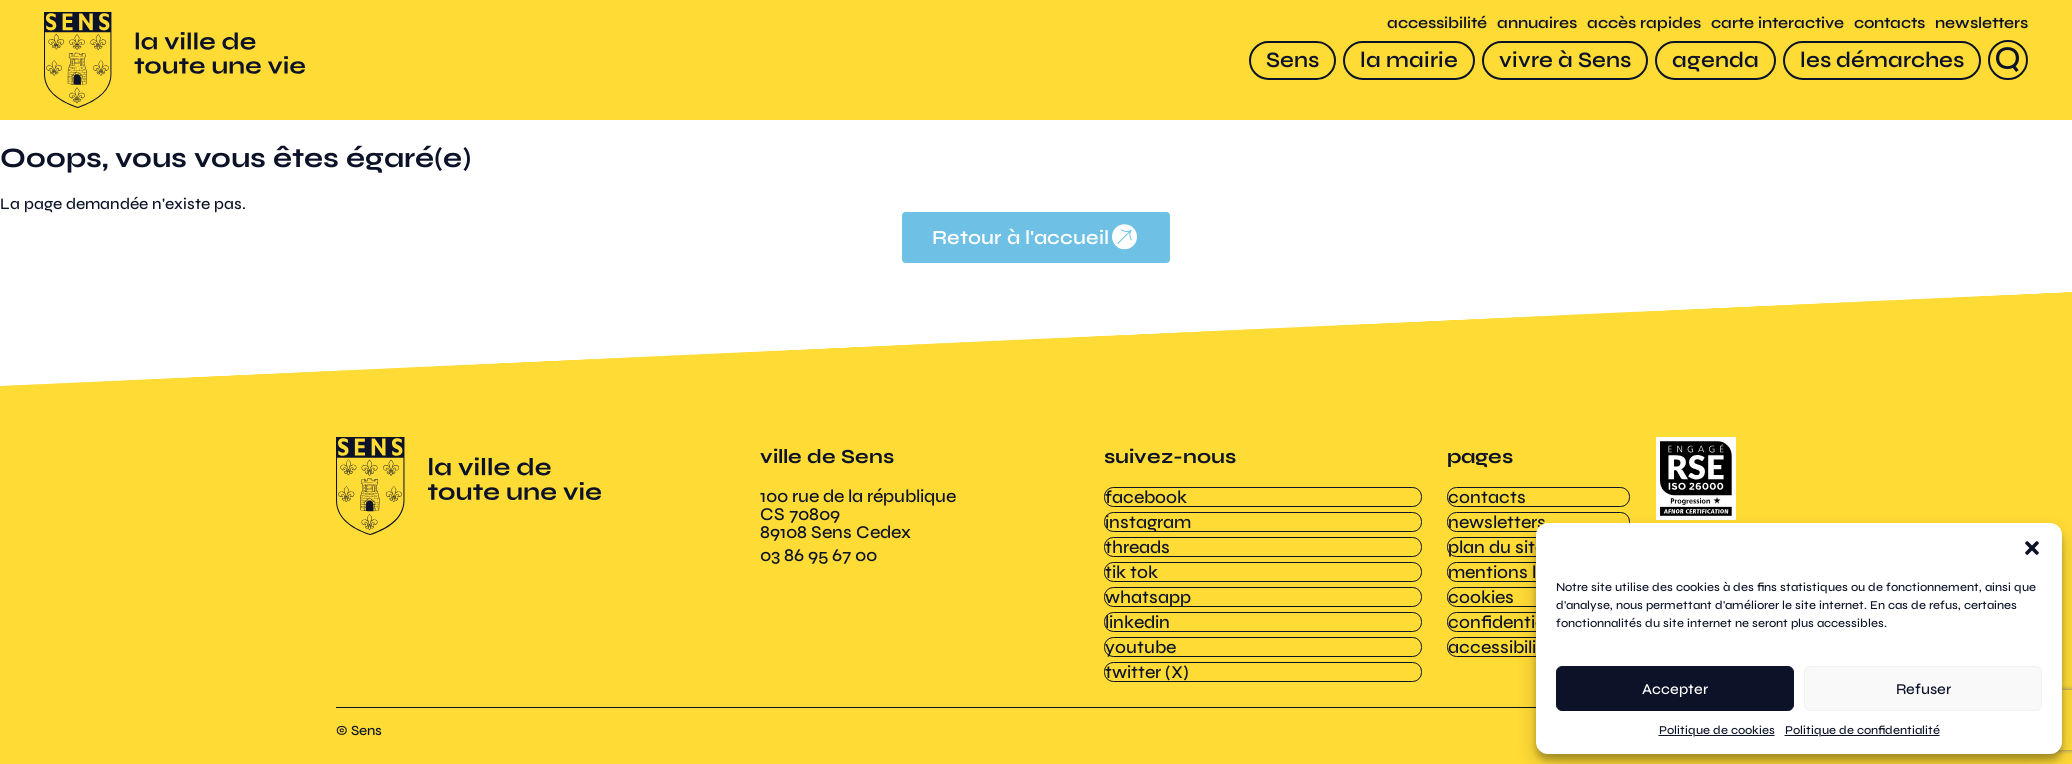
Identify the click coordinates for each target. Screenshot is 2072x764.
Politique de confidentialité (1862, 730)
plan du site (1495, 543)
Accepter (1675, 689)
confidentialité (1508, 612)
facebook (1145, 497)
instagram (1147, 520)
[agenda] (1709, 60)
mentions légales (1518, 566)
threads (1136, 543)
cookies (1480, 589)
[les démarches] (1876, 60)
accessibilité (1431, 23)
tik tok (1130, 566)
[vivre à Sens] (1559, 60)
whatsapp (1147, 589)
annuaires (1531, 23)
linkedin (1136, 612)
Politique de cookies (1717, 730)
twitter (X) (1146, 658)
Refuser (1923, 689)
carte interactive (1771, 23)
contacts (1883, 23)
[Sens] (1286, 60)
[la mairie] (1403, 60)
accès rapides (1638, 23)
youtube (1139, 635)
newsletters (1975, 23)
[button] (2032, 548)
